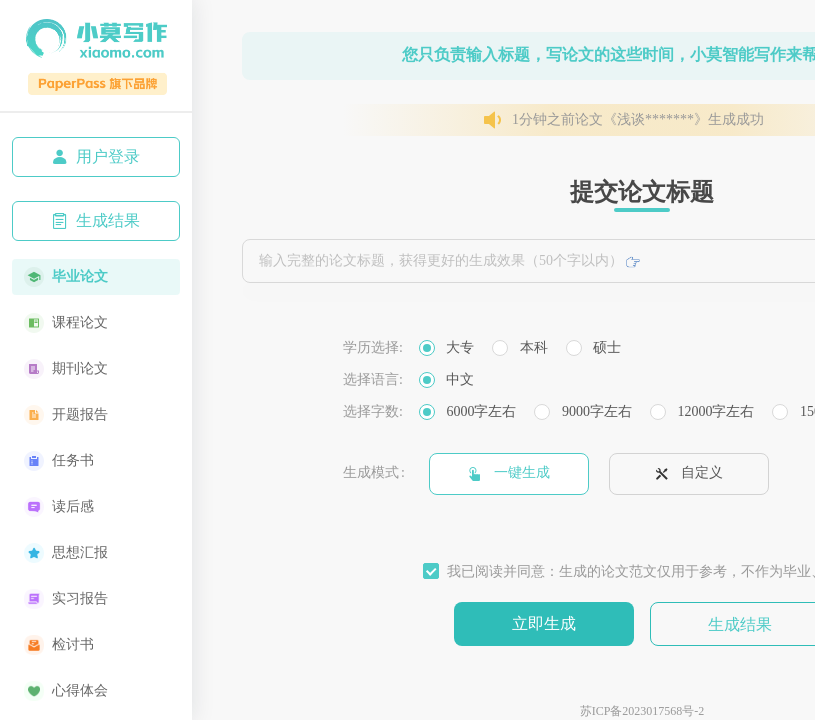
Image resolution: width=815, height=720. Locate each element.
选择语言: (373, 379)
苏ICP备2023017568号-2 (642, 711)
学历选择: (373, 347)
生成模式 (371, 472)
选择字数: (373, 411)
